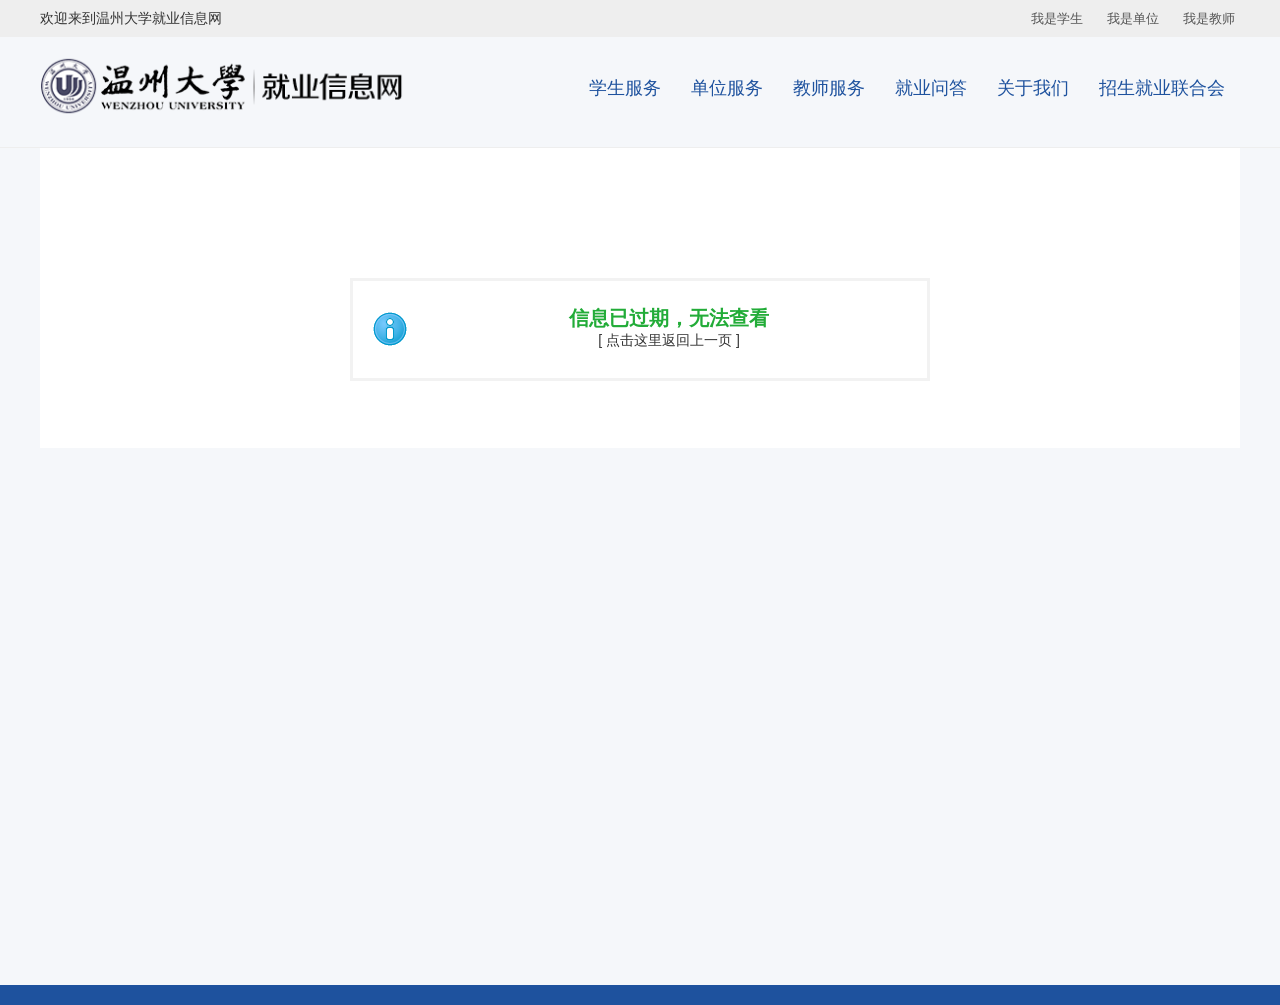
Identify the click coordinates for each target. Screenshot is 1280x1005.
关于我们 (1033, 88)
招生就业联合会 (1162, 88)
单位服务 (727, 88)
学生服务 (625, 88)
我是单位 (1133, 18)
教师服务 (829, 88)
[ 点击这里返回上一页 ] (669, 340)
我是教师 (1209, 18)
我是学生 (1057, 18)
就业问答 (931, 88)
